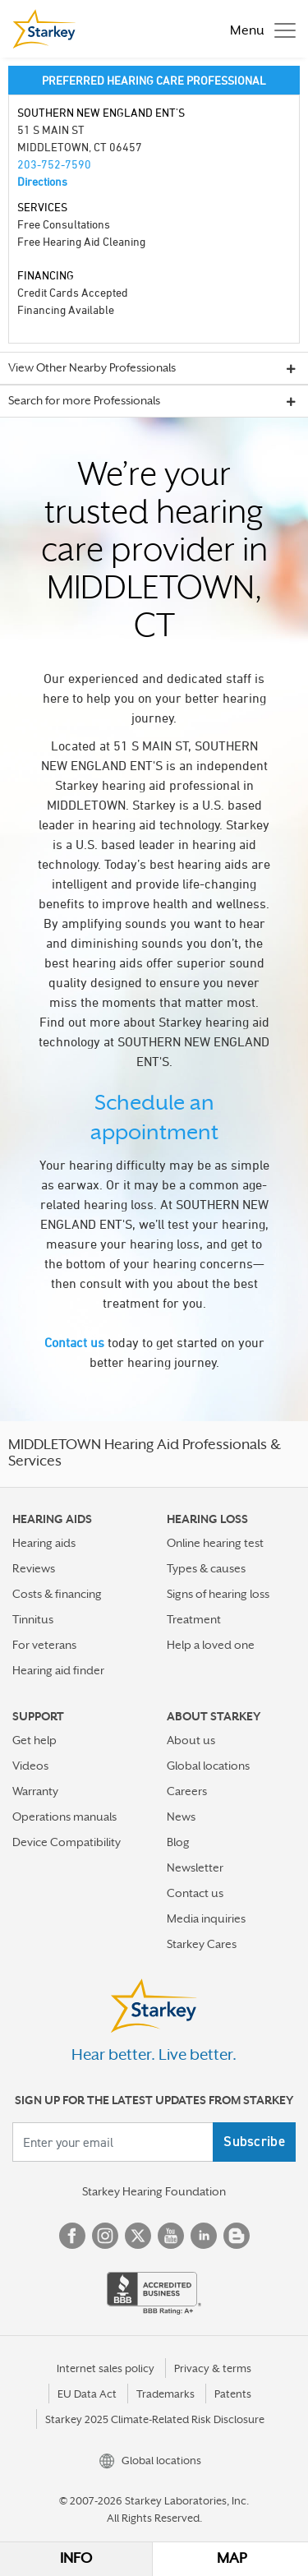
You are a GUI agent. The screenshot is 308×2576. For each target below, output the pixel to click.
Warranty (35, 1791)
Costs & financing (57, 1593)
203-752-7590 (54, 164)
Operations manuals (64, 1816)
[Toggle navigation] (259, 28)
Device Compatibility (66, 1842)
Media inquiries (206, 1918)
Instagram (105, 2236)
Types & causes (206, 1568)
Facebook (72, 2236)
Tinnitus (32, 1619)
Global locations (208, 1765)
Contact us (74, 1342)
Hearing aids (44, 1542)
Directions (42, 181)
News (181, 1816)
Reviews (33, 1568)
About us (191, 1740)
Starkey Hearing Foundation (154, 2191)
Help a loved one (211, 1644)
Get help (34, 1740)
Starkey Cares (202, 1943)
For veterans (44, 1644)
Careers (187, 1791)
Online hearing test (215, 1542)
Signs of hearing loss (218, 1593)
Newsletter (195, 1867)
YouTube (171, 2236)
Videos (30, 1765)
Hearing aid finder (58, 1670)
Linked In (204, 2236)
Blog (178, 1842)
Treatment (194, 1619)
